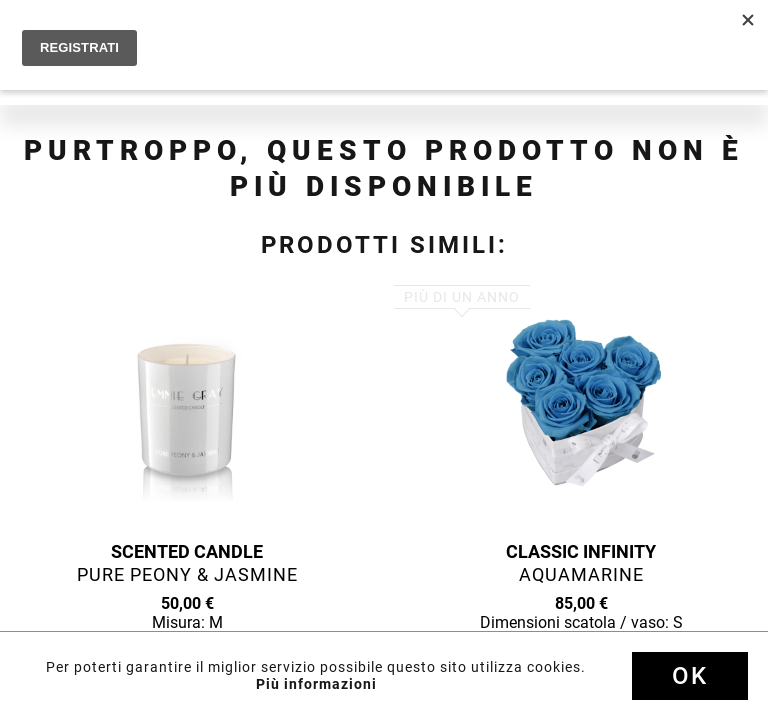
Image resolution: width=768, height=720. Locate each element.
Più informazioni (316, 684)
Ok (690, 676)
